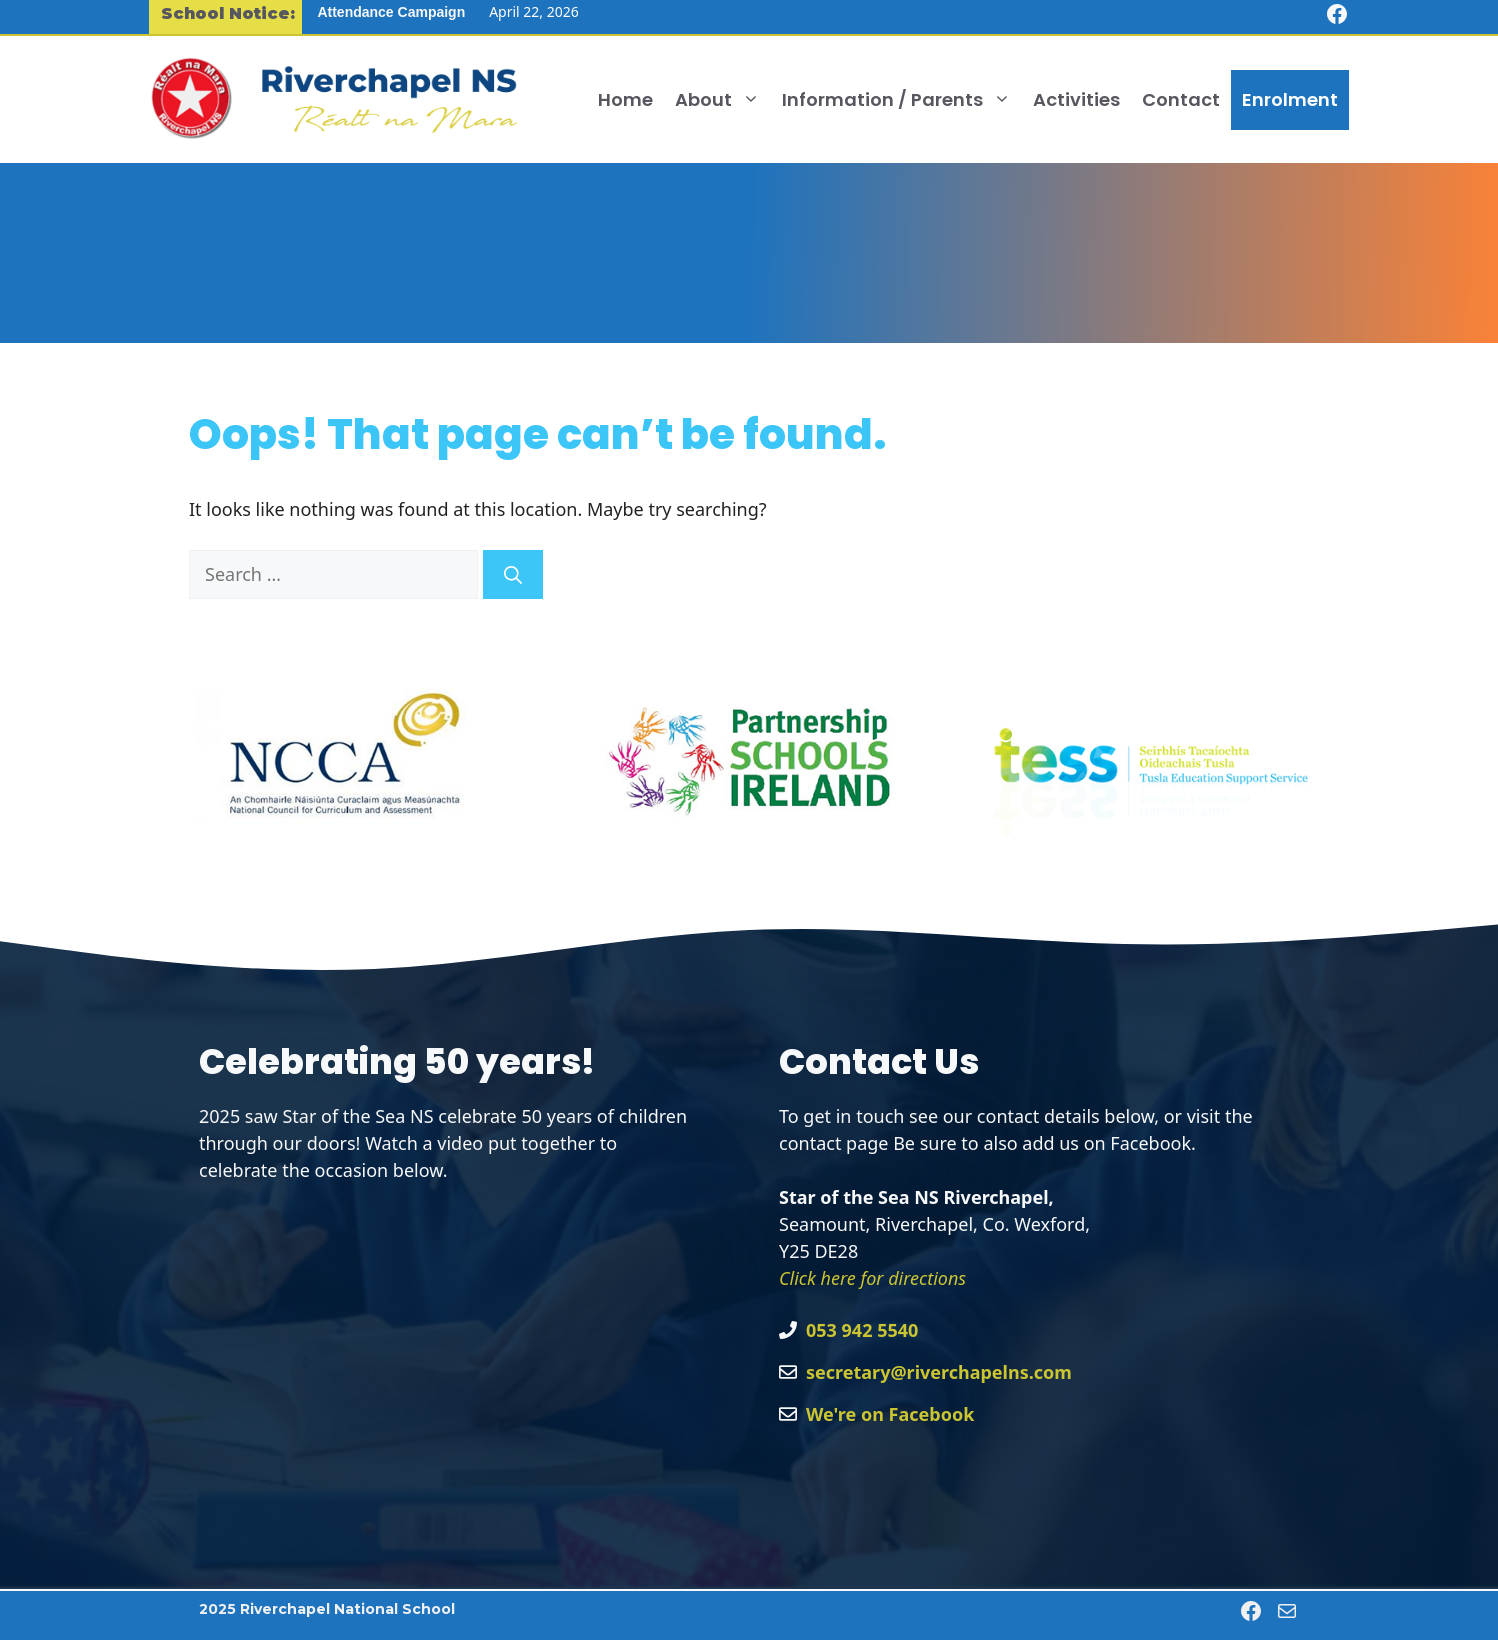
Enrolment (1290, 99)
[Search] (513, 574)
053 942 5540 (862, 1330)
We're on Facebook (890, 1414)
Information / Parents (902, 100)
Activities (1076, 99)
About (723, 100)
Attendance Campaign (391, 12)
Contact (1181, 99)
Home (625, 99)
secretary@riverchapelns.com (939, 1372)
